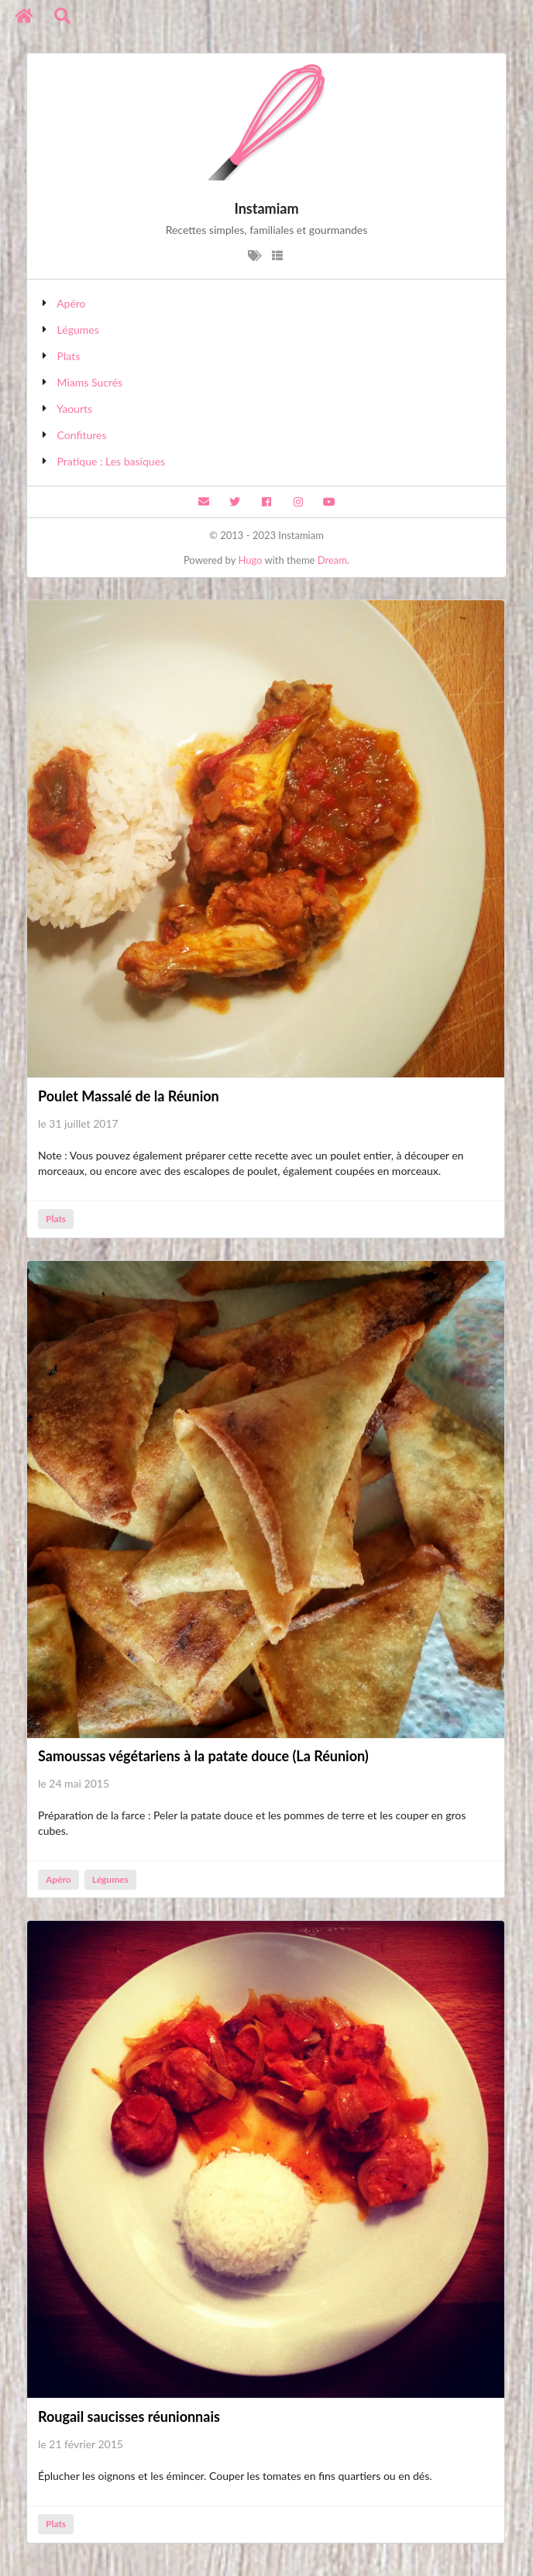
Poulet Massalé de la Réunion (128, 1095)
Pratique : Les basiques (111, 461)
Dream (332, 560)
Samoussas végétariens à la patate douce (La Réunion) (203, 1755)
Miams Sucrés (90, 382)
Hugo (250, 560)
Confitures (82, 434)
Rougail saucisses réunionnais (129, 2416)
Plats (69, 355)
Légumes (78, 329)
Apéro (71, 303)
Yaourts (74, 408)
